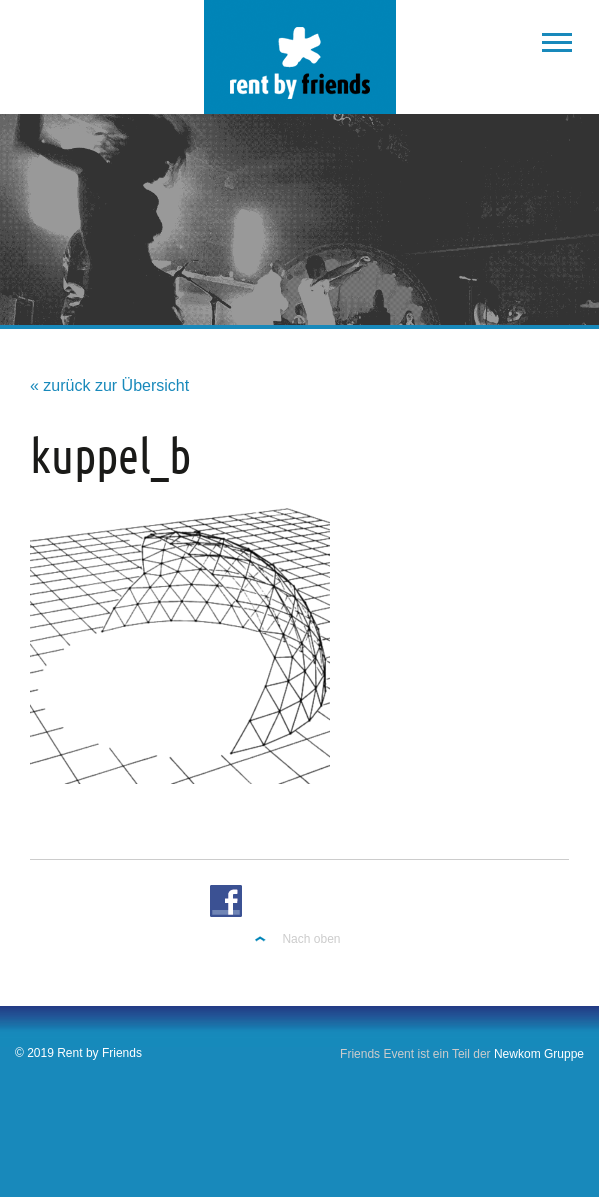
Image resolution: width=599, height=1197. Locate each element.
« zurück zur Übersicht (109, 385)
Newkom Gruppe (539, 1054)
